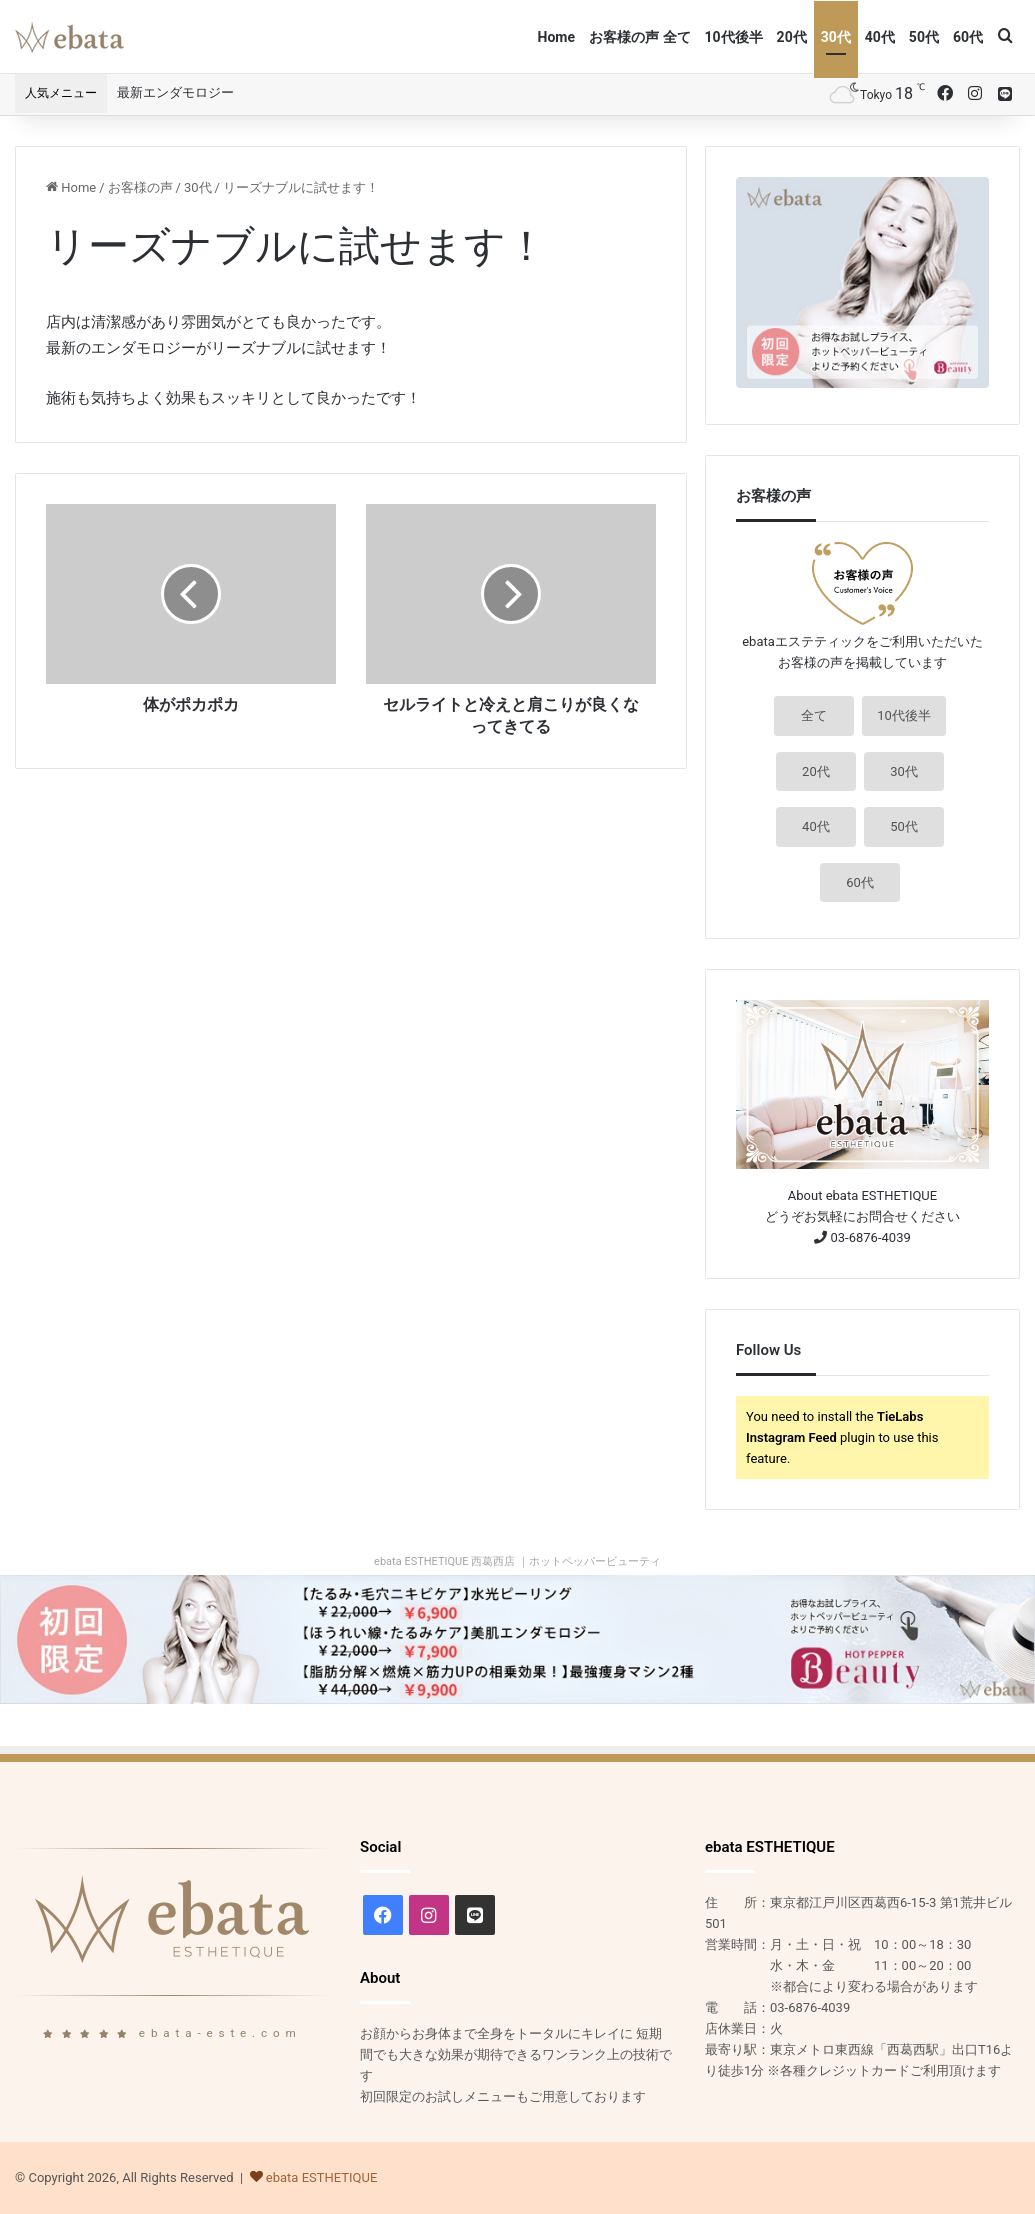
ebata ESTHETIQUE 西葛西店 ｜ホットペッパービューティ (517, 1561)
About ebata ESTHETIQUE (862, 1195)
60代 (968, 37)
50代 (924, 37)
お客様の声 (140, 187)
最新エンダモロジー (175, 92)
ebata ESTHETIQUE (322, 2177)
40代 (880, 37)
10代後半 (734, 37)
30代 (836, 37)
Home (556, 37)
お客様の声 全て (639, 37)
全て (814, 715)
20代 (792, 37)
